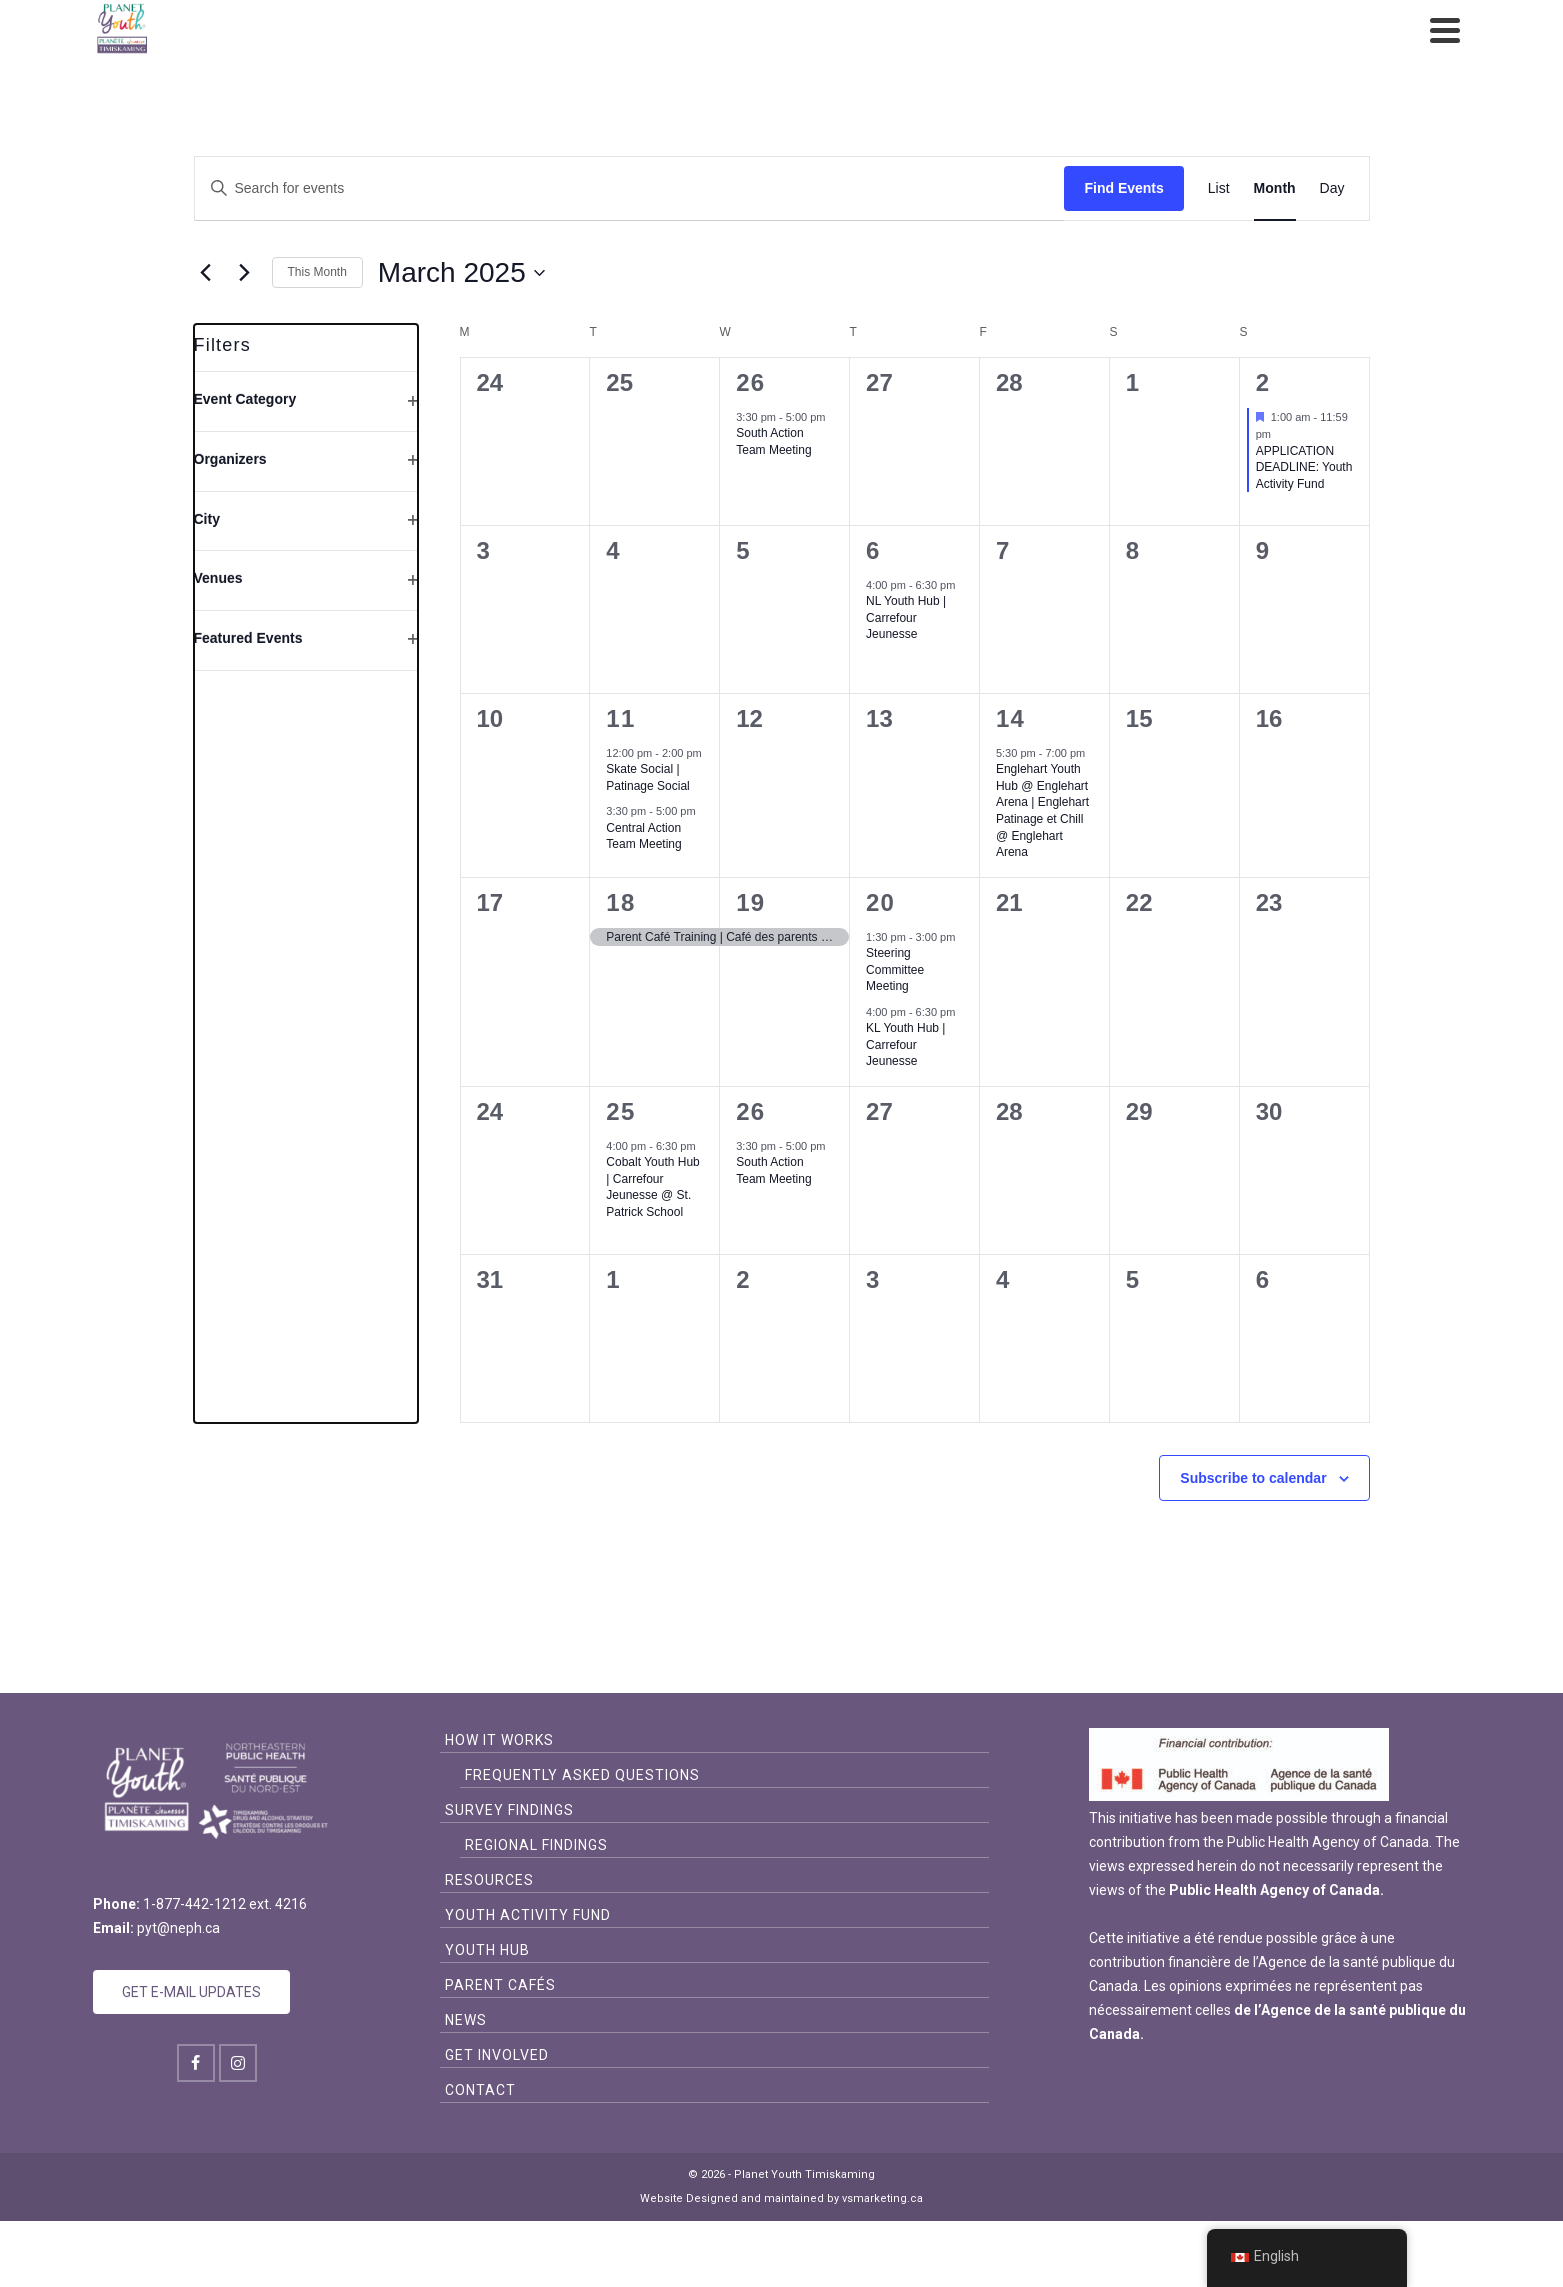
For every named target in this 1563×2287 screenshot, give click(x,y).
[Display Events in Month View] (1275, 188)
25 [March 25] (620, 1111)
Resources (489, 1880)
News (466, 2020)
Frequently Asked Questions (582, 1775)
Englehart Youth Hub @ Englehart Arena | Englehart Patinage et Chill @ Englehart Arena (1042, 810)
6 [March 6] (873, 550)
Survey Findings (509, 1810)
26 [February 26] (750, 382)
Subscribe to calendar (1253, 1478)
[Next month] (245, 273)
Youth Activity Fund (528, 1915)
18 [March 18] (620, 902)
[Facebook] (196, 2063)
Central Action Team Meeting (643, 836)
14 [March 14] (1010, 718)
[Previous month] (206, 273)
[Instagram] (238, 2063)
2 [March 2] (1263, 382)
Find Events (1123, 188)
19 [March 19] (750, 902)
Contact (480, 2090)
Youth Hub (487, 1950)
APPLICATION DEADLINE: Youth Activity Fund (1304, 467)
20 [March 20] (880, 902)
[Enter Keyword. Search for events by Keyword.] (630, 188)
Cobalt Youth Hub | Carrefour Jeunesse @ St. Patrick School (652, 1187)
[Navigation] (1445, 30)
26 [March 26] (750, 1111)
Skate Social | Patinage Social (647, 777)
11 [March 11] (620, 718)
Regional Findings (536, 1845)
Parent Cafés (500, 1985)
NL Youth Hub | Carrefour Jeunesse (906, 617)
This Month (317, 272)
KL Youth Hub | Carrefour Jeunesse (905, 1044)
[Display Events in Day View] (1332, 188)
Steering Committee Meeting (895, 969)
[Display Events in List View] (1219, 188)
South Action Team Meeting (773, 441)
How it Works (499, 1740)
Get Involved (497, 2055)
